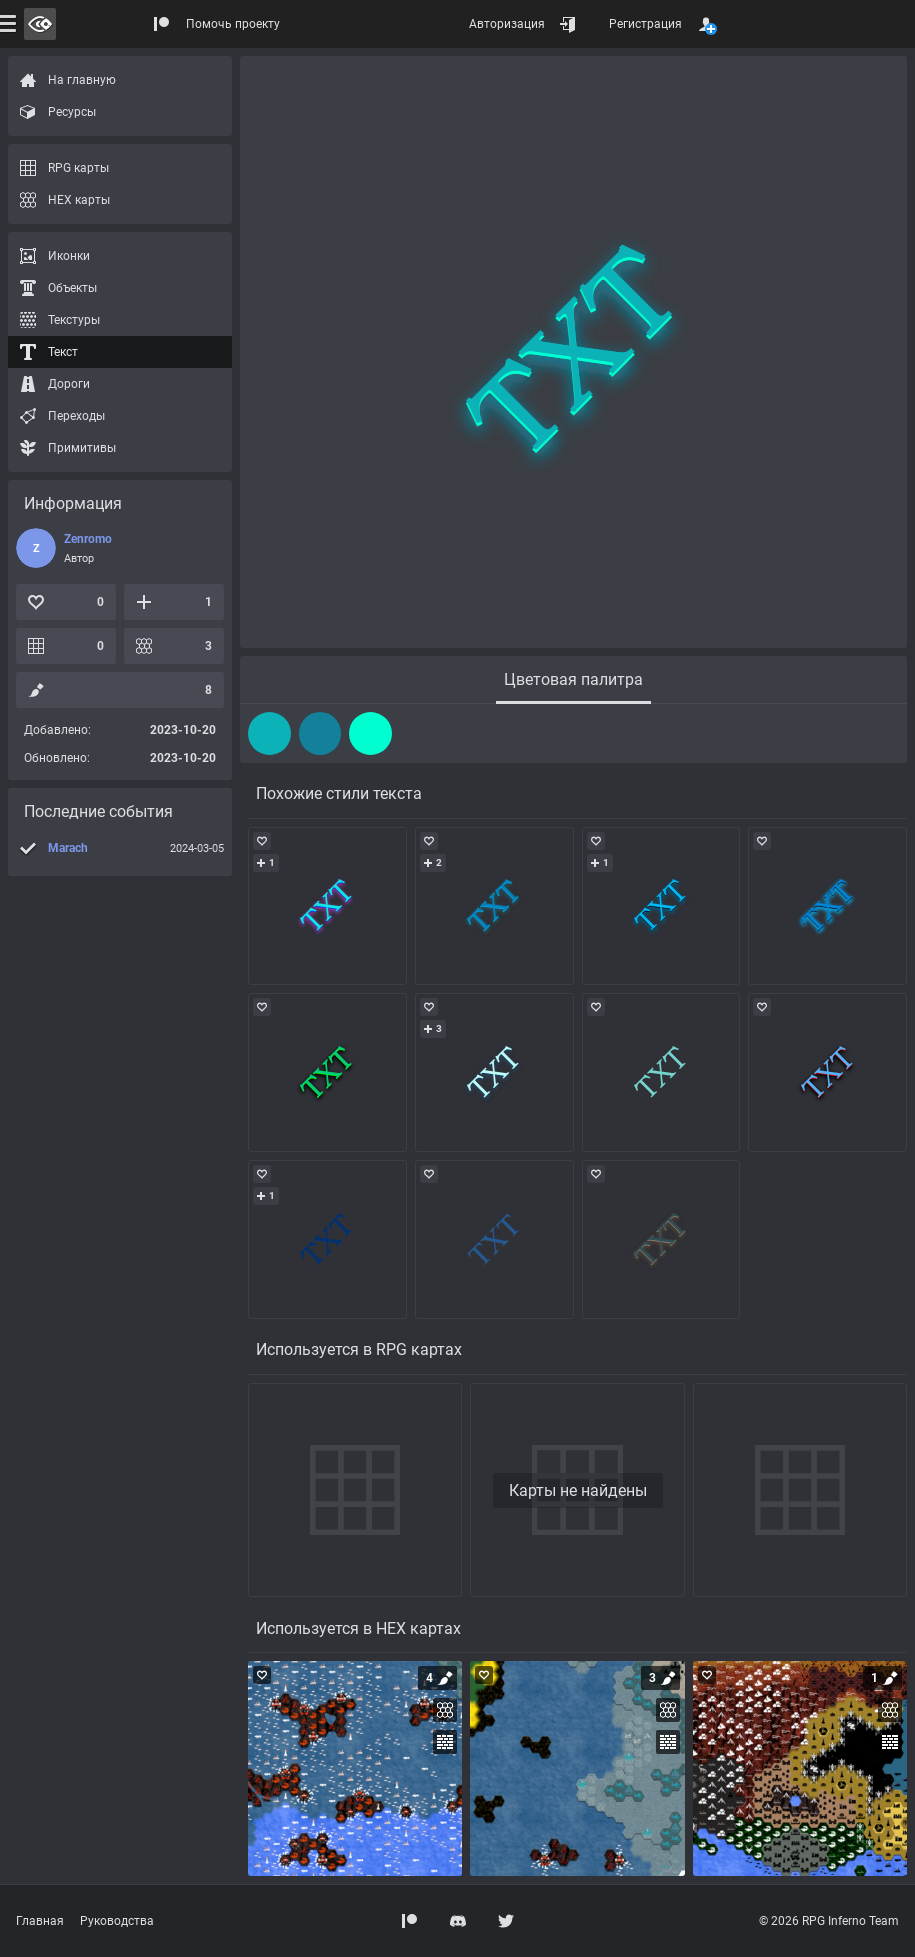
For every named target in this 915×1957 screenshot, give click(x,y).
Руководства (117, 1921)
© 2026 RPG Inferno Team (829, 1921)
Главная (40, 1921)
